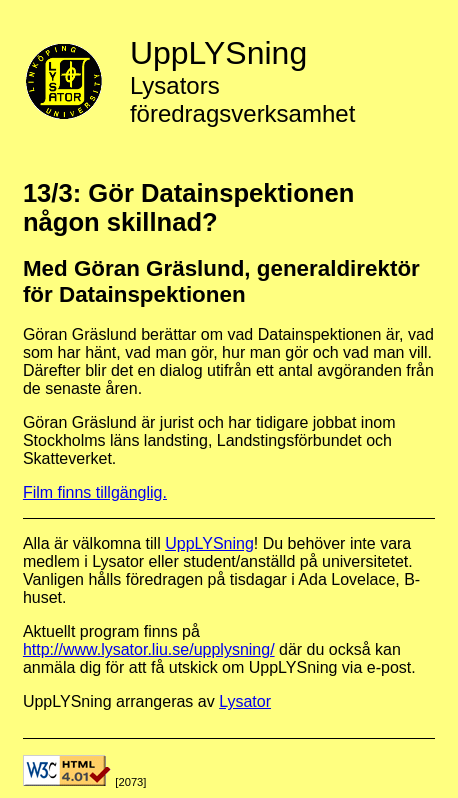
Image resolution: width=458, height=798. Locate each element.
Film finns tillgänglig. (95, 492)
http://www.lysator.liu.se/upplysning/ (149, 649)
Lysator (245, 701)
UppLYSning (209, 543)
